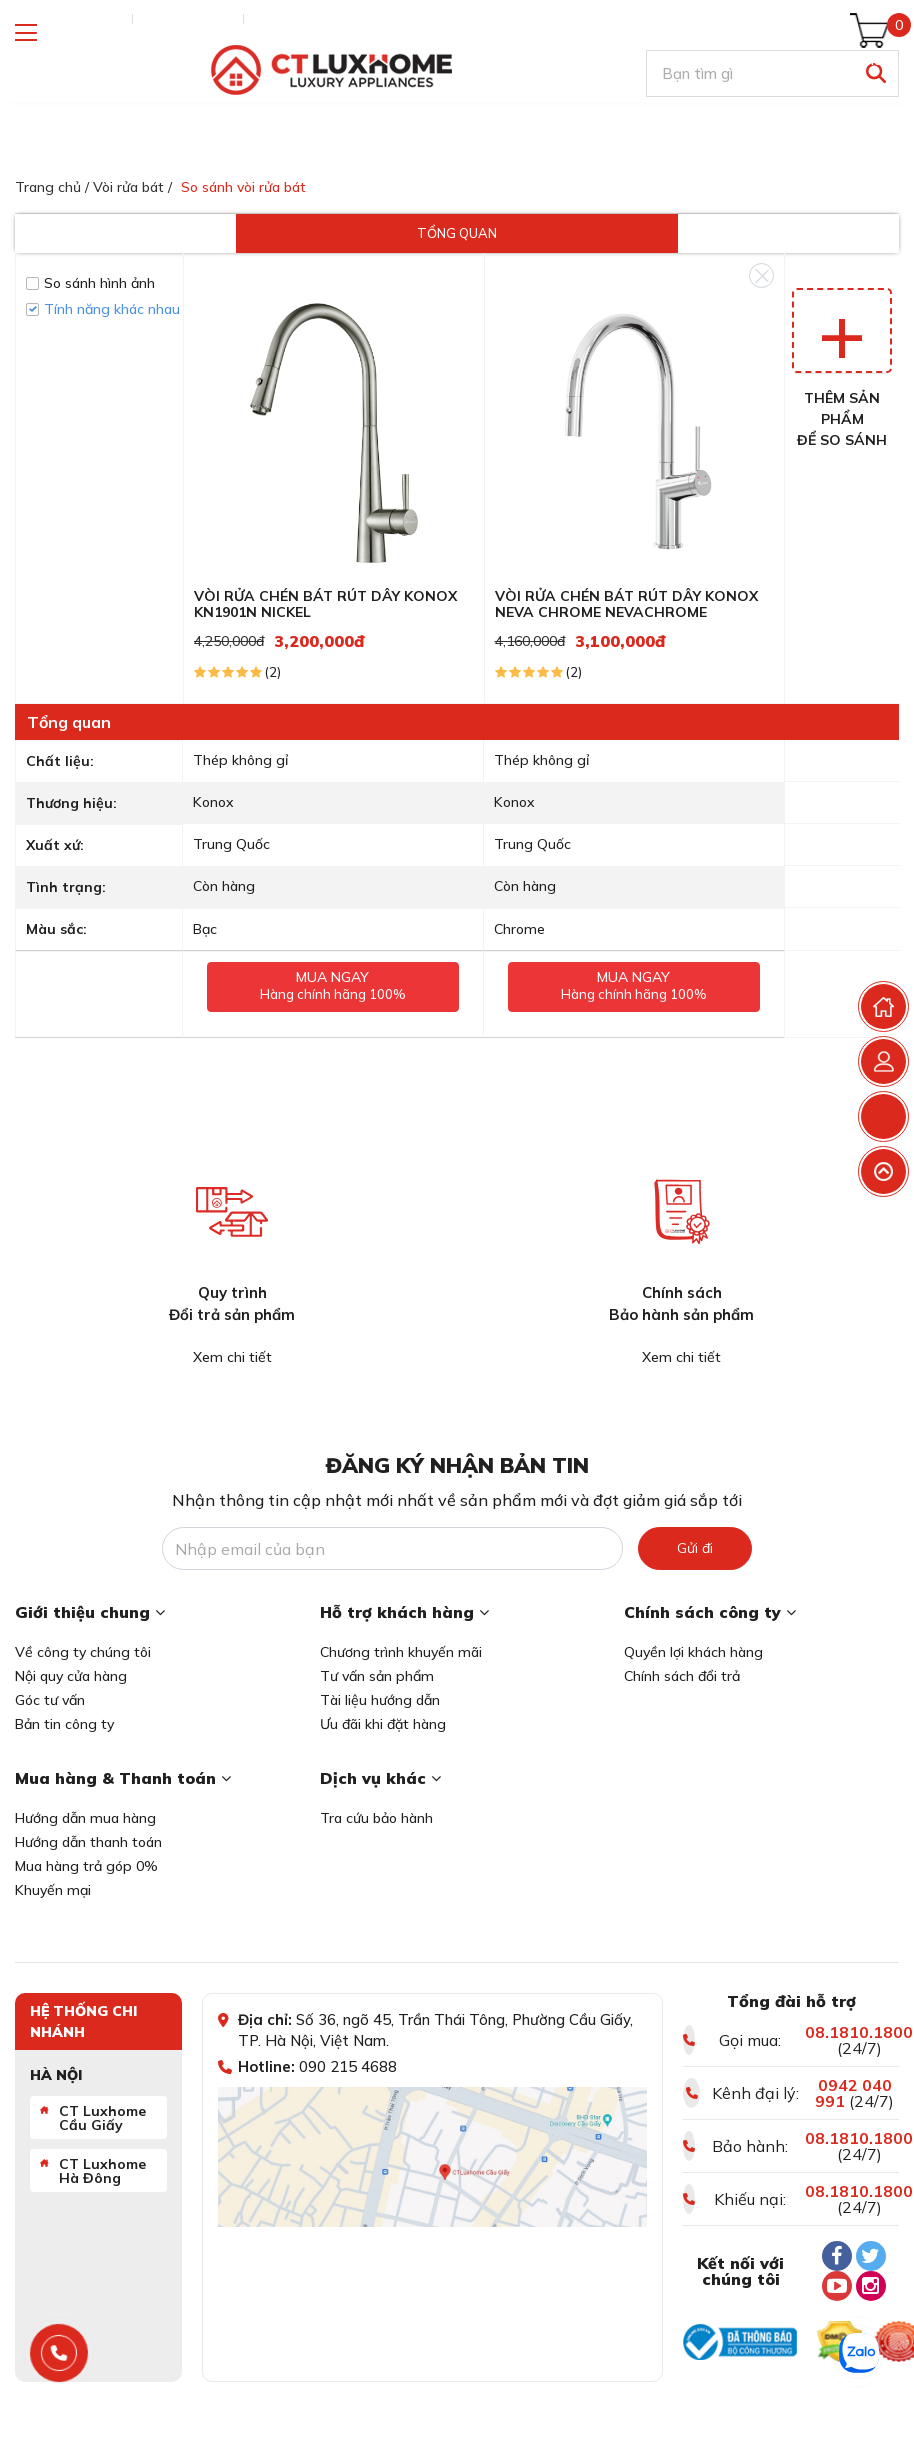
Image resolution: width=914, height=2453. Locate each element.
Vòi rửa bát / (132, 187)
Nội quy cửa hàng (71, 1676)
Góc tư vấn (50, 1700)
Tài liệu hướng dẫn (380, 1700)
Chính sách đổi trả (682, 1676)
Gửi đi (695, 1548)
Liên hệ (276, 19)
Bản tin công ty (64, 1724)
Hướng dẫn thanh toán (88, 1842)
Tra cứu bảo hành (376, 1818)
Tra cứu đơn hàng (69, 19)
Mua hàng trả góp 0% (86, 1866)
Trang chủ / (52, 187)
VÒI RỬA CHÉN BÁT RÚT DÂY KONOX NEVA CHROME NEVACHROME (626, 604)
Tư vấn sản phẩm (377, 1676)
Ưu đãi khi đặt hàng (383, 1724)
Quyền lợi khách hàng (693, 1652)
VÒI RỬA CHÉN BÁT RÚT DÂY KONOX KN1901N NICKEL (325, 604)
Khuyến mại (53, 1890)
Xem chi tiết (232, 1357)
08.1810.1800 (859, 2032)
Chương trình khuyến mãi (401, 1652)
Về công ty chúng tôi (83, 1652)
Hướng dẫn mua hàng (85, 1818)
